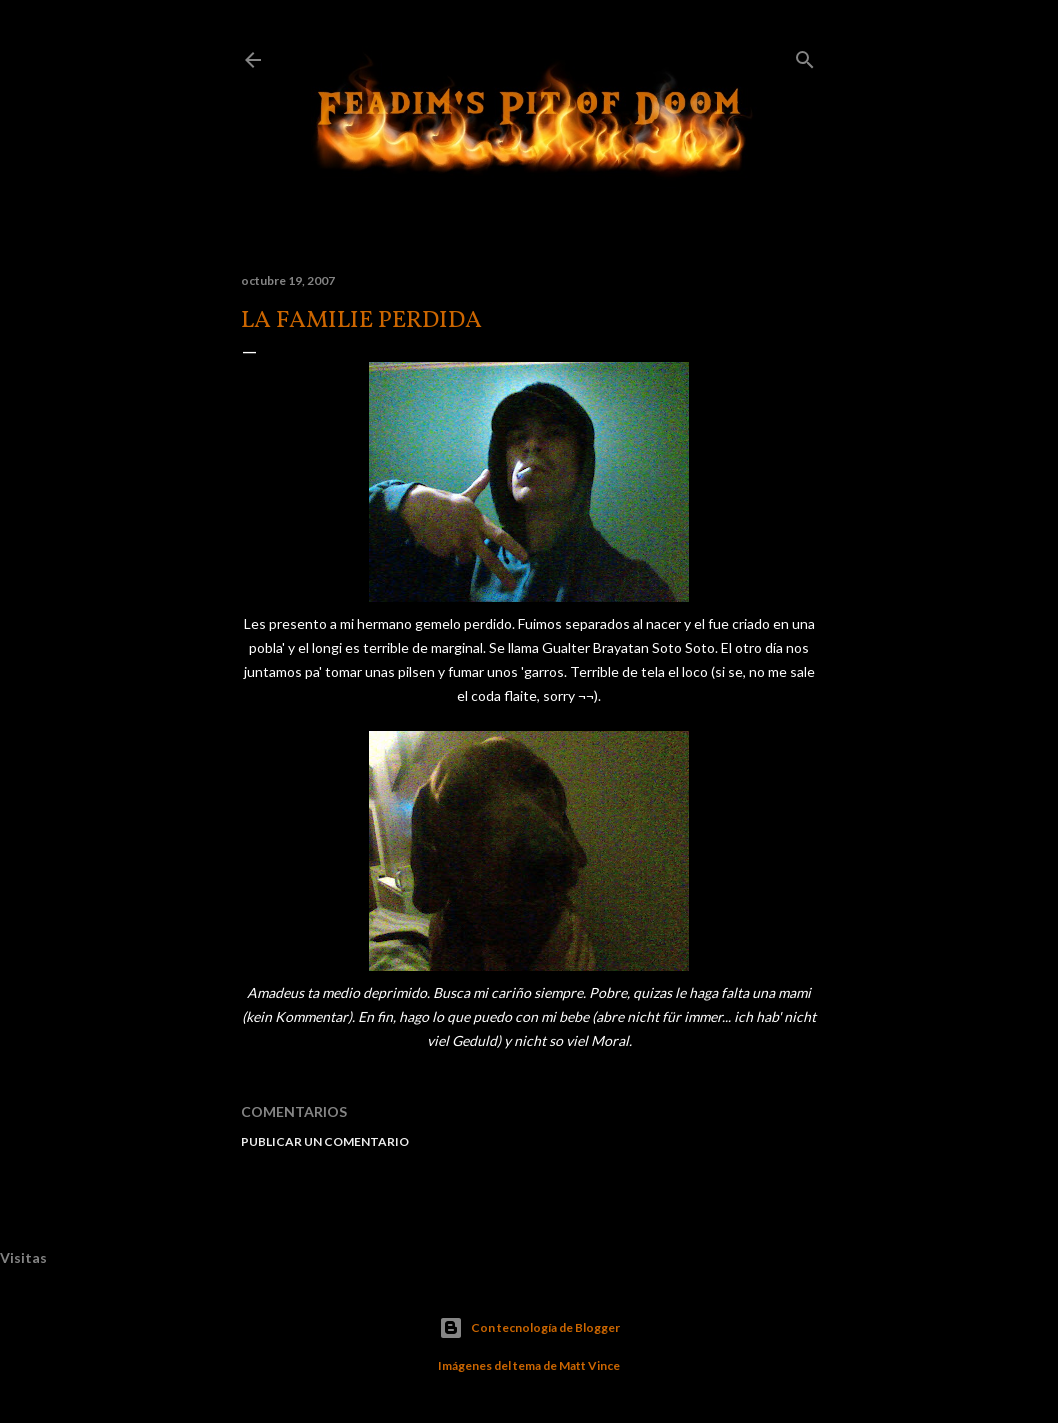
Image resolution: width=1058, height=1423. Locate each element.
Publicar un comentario (325, 1141)
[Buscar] (805, 55)
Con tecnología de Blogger (529, 1328)
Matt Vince (589, 1365)
